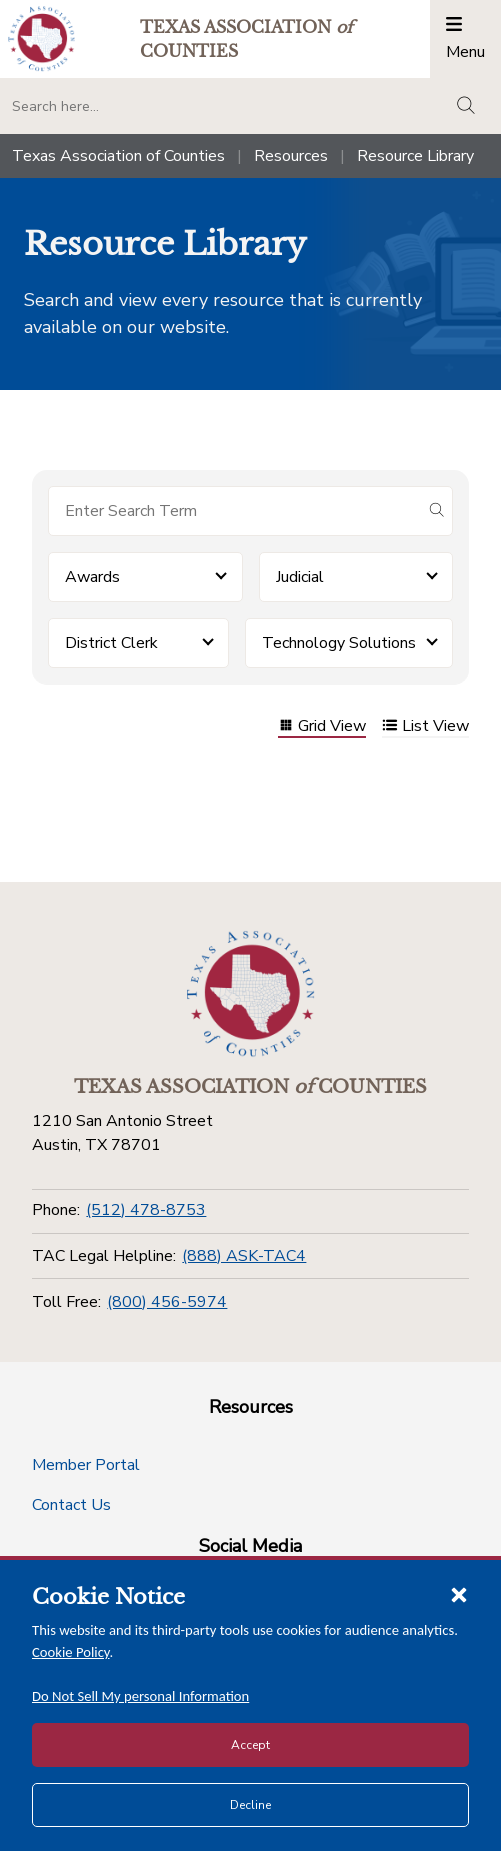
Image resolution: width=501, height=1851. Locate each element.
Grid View (322, 727)
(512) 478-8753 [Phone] (146, 1210)
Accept (250, 1745)
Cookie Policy (71, 1652)
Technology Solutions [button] (339, 643)
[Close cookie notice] (459, 1594)
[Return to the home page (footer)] (251, 994)
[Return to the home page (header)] (41, 38)
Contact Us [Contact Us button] (71, 1505)
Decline (250, 1805)
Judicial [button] (300, 577)
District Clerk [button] (111, 643)
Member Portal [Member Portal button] (86, 1465)
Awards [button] (92, 577)
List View (425, 727)
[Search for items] (234, 511)
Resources (291, 156)
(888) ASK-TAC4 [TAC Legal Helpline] (244, 1256)
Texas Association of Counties (118, 156)
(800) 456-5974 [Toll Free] (167, 1302)
